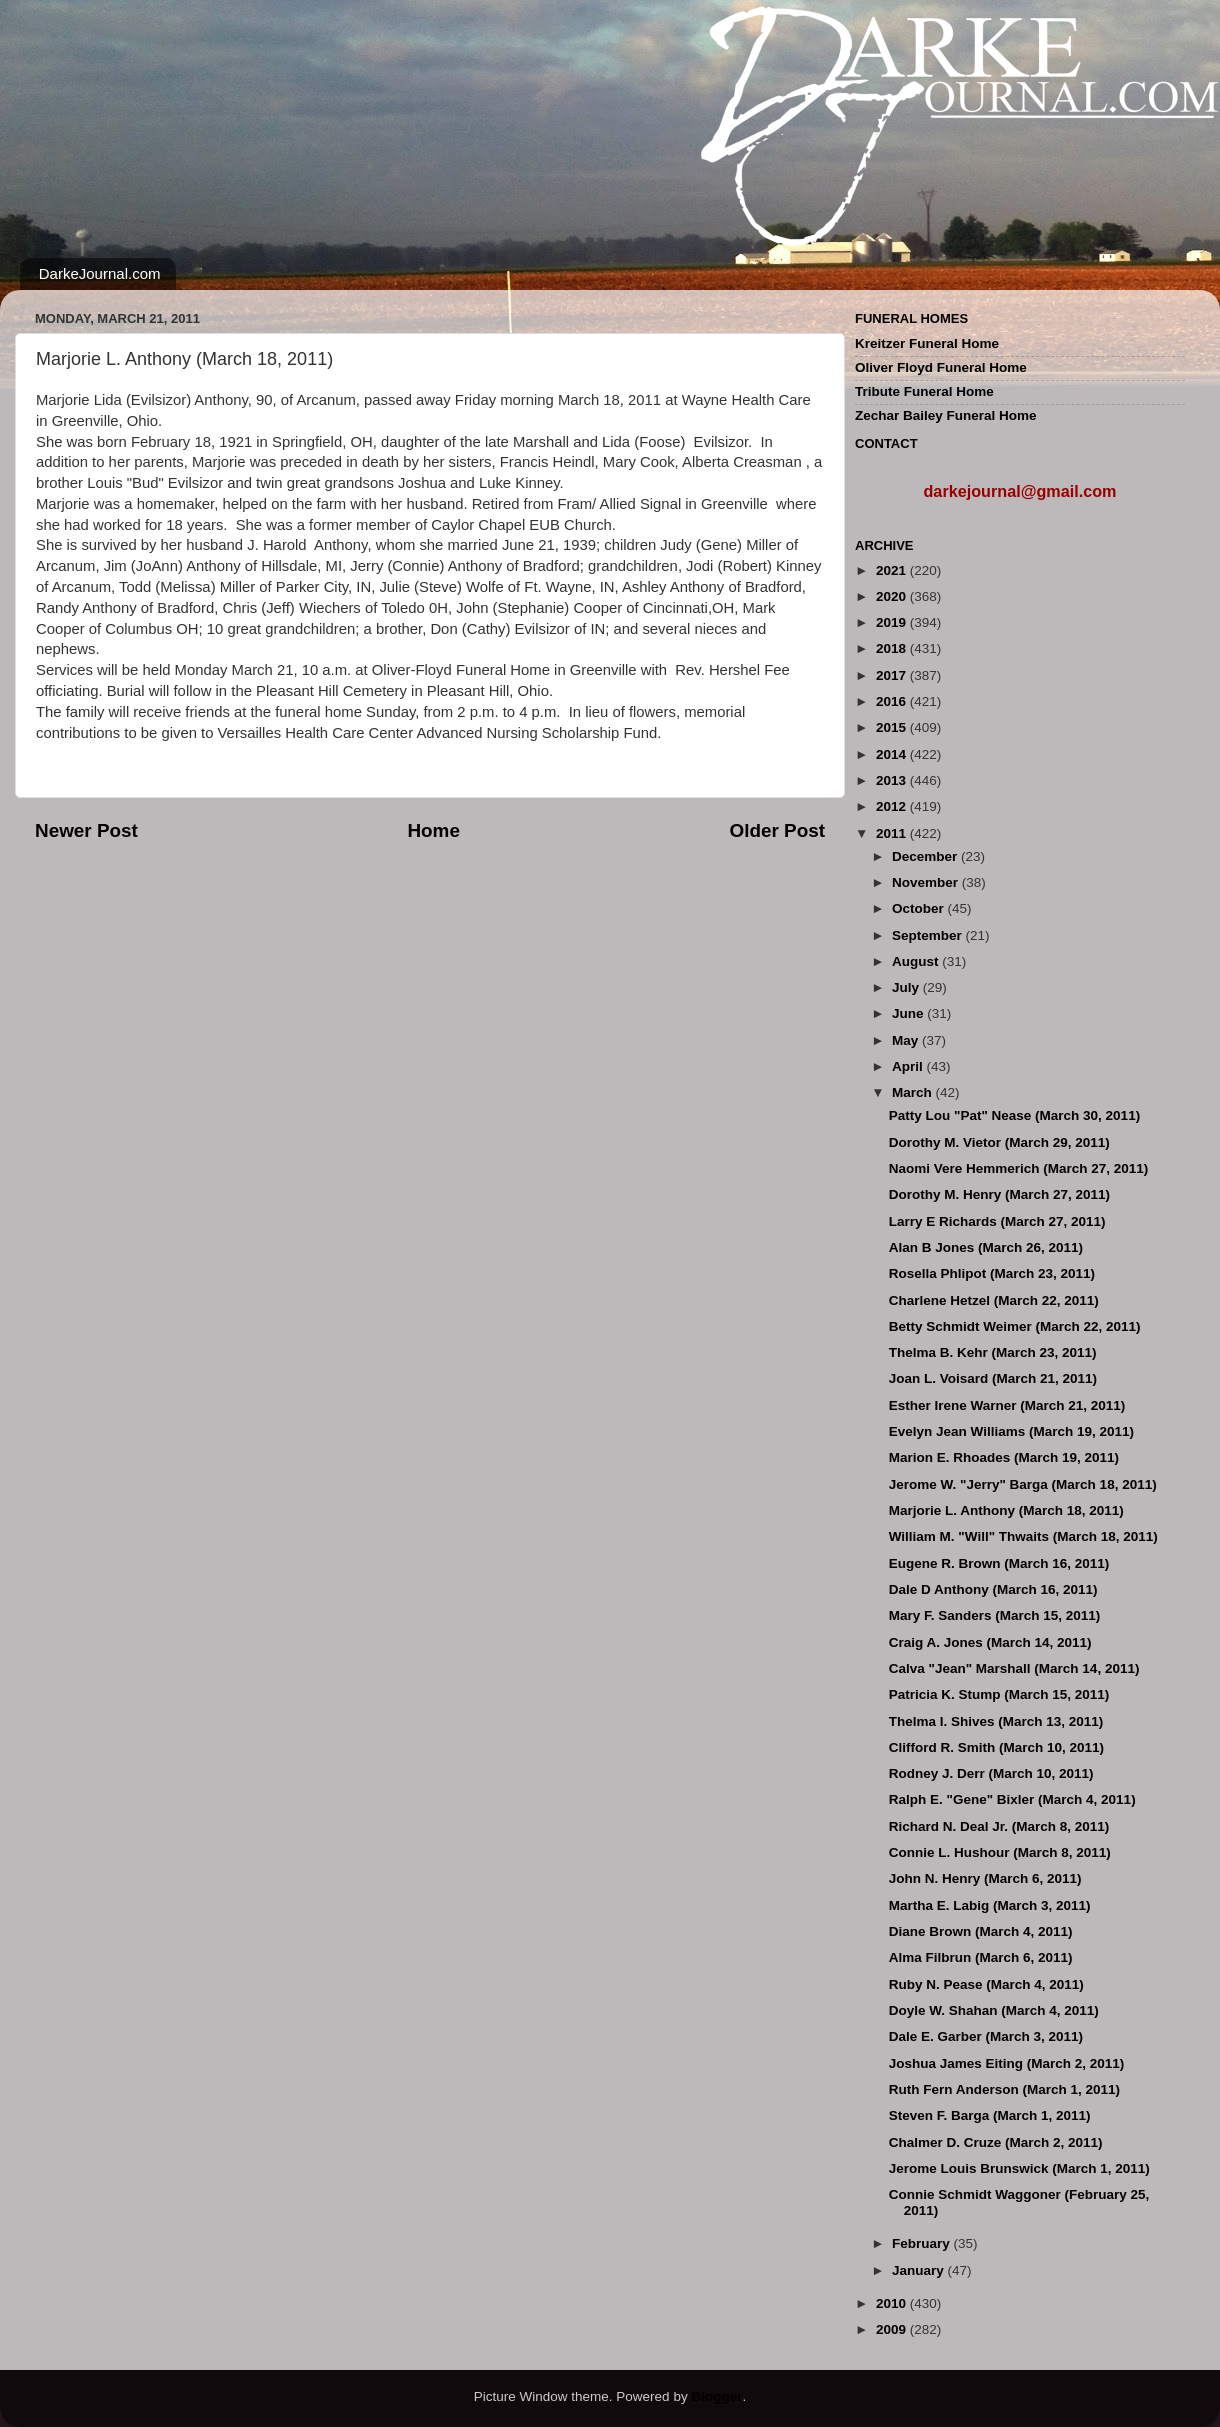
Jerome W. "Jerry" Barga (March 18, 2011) (1023, 1484)
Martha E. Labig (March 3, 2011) (990, 1905)
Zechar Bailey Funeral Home (946, 415)
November (927, 882)
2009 (893, 2329)
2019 (893, 622)
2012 (893, 806)
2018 (893, 648)
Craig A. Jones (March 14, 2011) (990, 1642)
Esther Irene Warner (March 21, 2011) (1007, 1405)
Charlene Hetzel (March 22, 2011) (994, 1300)
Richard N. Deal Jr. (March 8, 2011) (999, 1826)
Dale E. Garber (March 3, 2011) (986, 2036)
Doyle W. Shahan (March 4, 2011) (994, 2010)
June (909, 1013)
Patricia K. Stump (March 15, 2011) (999, 1694)
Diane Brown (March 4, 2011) (981, 1931)
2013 (893, 780)
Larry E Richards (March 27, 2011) (997, 1221)
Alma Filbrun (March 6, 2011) (981, 1957)
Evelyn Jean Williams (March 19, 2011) (1011, 1431)
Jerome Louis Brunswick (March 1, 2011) (1019, 2168)
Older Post (777, 830)
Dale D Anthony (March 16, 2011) (993, 1589)
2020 (893, 596)
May (907, 1040)
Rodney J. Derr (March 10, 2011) (991, 1773)
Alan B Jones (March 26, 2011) (986, 1247)
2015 (893, 727)
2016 (893, 701)
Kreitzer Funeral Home (927, 343)
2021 (893, 570)
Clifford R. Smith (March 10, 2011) (996, 1747)
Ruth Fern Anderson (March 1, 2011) (1004, 2089)
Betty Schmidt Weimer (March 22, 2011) (1015, 1326)
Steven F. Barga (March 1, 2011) (990, 2115)
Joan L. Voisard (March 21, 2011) (993, 1378)
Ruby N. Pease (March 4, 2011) (986, 1984)
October (920, 908)
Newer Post (86, 830)
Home (433, 830)
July (907, 987)
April (909, 1066)
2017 (893, 675)
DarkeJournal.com (100, 273)
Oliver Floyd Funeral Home (941, 367)
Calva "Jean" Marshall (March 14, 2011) (1014, 1668)
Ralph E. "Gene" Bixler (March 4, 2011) (1012, 1799)
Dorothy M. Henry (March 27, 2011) (999, 1194)
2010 (893, 2303)
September (929, 935)
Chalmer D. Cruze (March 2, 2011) (996, 2142)
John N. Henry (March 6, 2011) (985, 1878)
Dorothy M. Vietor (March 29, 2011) (999, 1142)
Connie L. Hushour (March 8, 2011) (1000, 1852)
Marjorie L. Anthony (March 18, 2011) (1006, 1510)
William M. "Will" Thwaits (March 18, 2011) (1023, 1536)
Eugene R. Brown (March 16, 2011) (999, 1563)
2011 (893, 833)
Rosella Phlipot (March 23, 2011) (992, 1273)
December (926, 856)
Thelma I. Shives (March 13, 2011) (996, 1721)
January (920, 2270)
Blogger (716, 2396)
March (914, 1092)
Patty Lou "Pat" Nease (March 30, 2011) (1014, 1115)
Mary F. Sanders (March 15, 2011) (995, 1615)
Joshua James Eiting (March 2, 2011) (1007, 2063)
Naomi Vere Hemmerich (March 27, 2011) (1019, 1168)
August (917, 961)
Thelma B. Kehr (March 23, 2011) (993, 1352)
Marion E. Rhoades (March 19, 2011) (1004, 1457)
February (923, 2243)
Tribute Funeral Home (924, 391)
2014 (893, 754)
